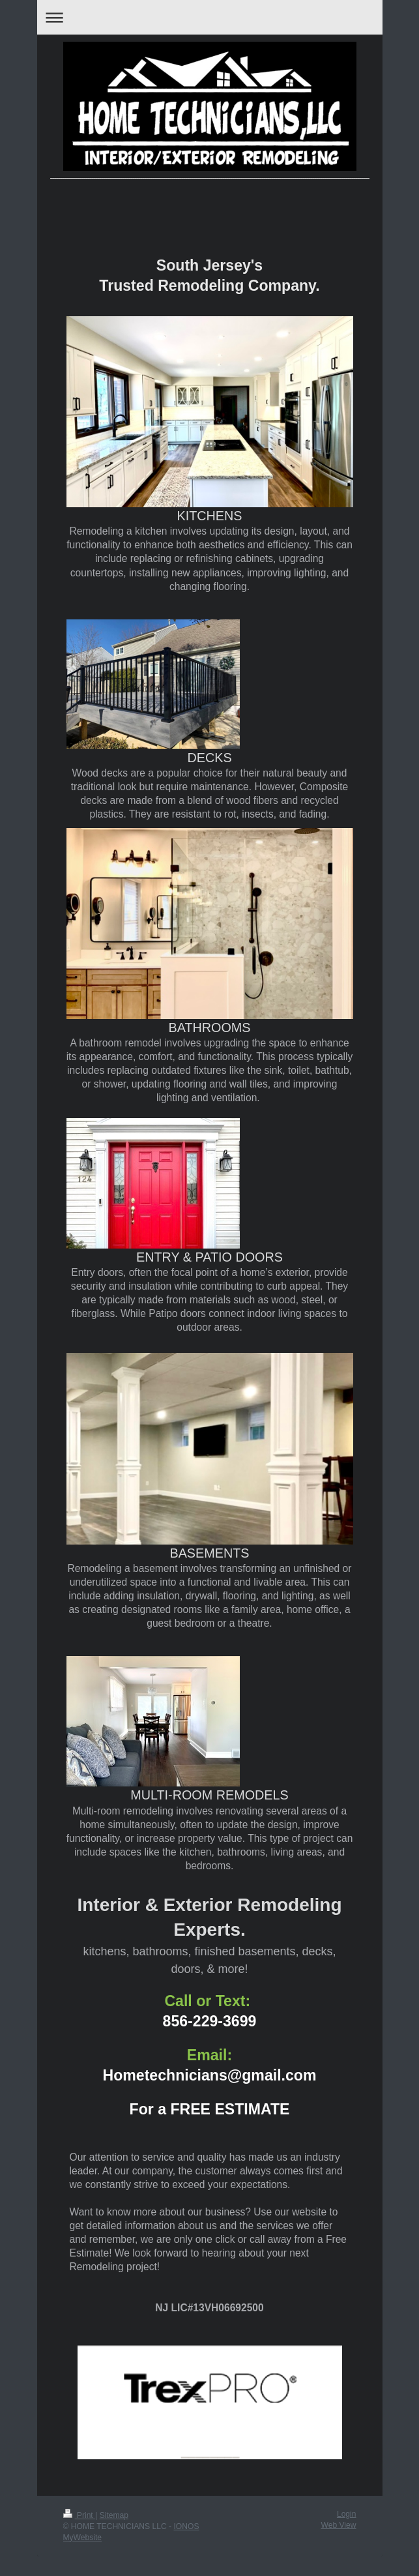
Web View (338, 2525)
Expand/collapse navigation (209, 17)
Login (346, 2514)
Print (79, 2515)
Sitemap (114, 2515)
